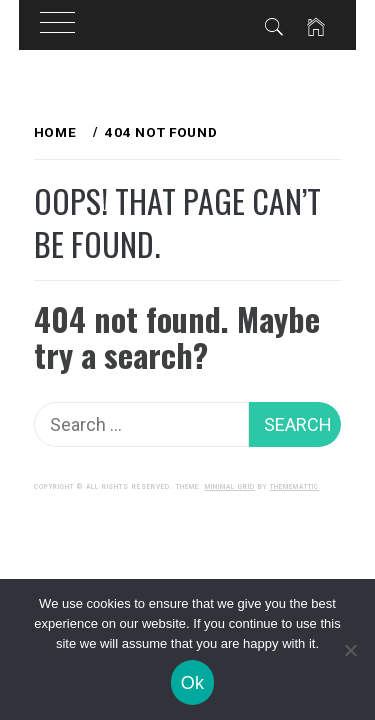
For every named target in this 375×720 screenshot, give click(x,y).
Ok (193, 683)
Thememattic (294, 487)
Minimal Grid (230, 487)
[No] (350, 650)
